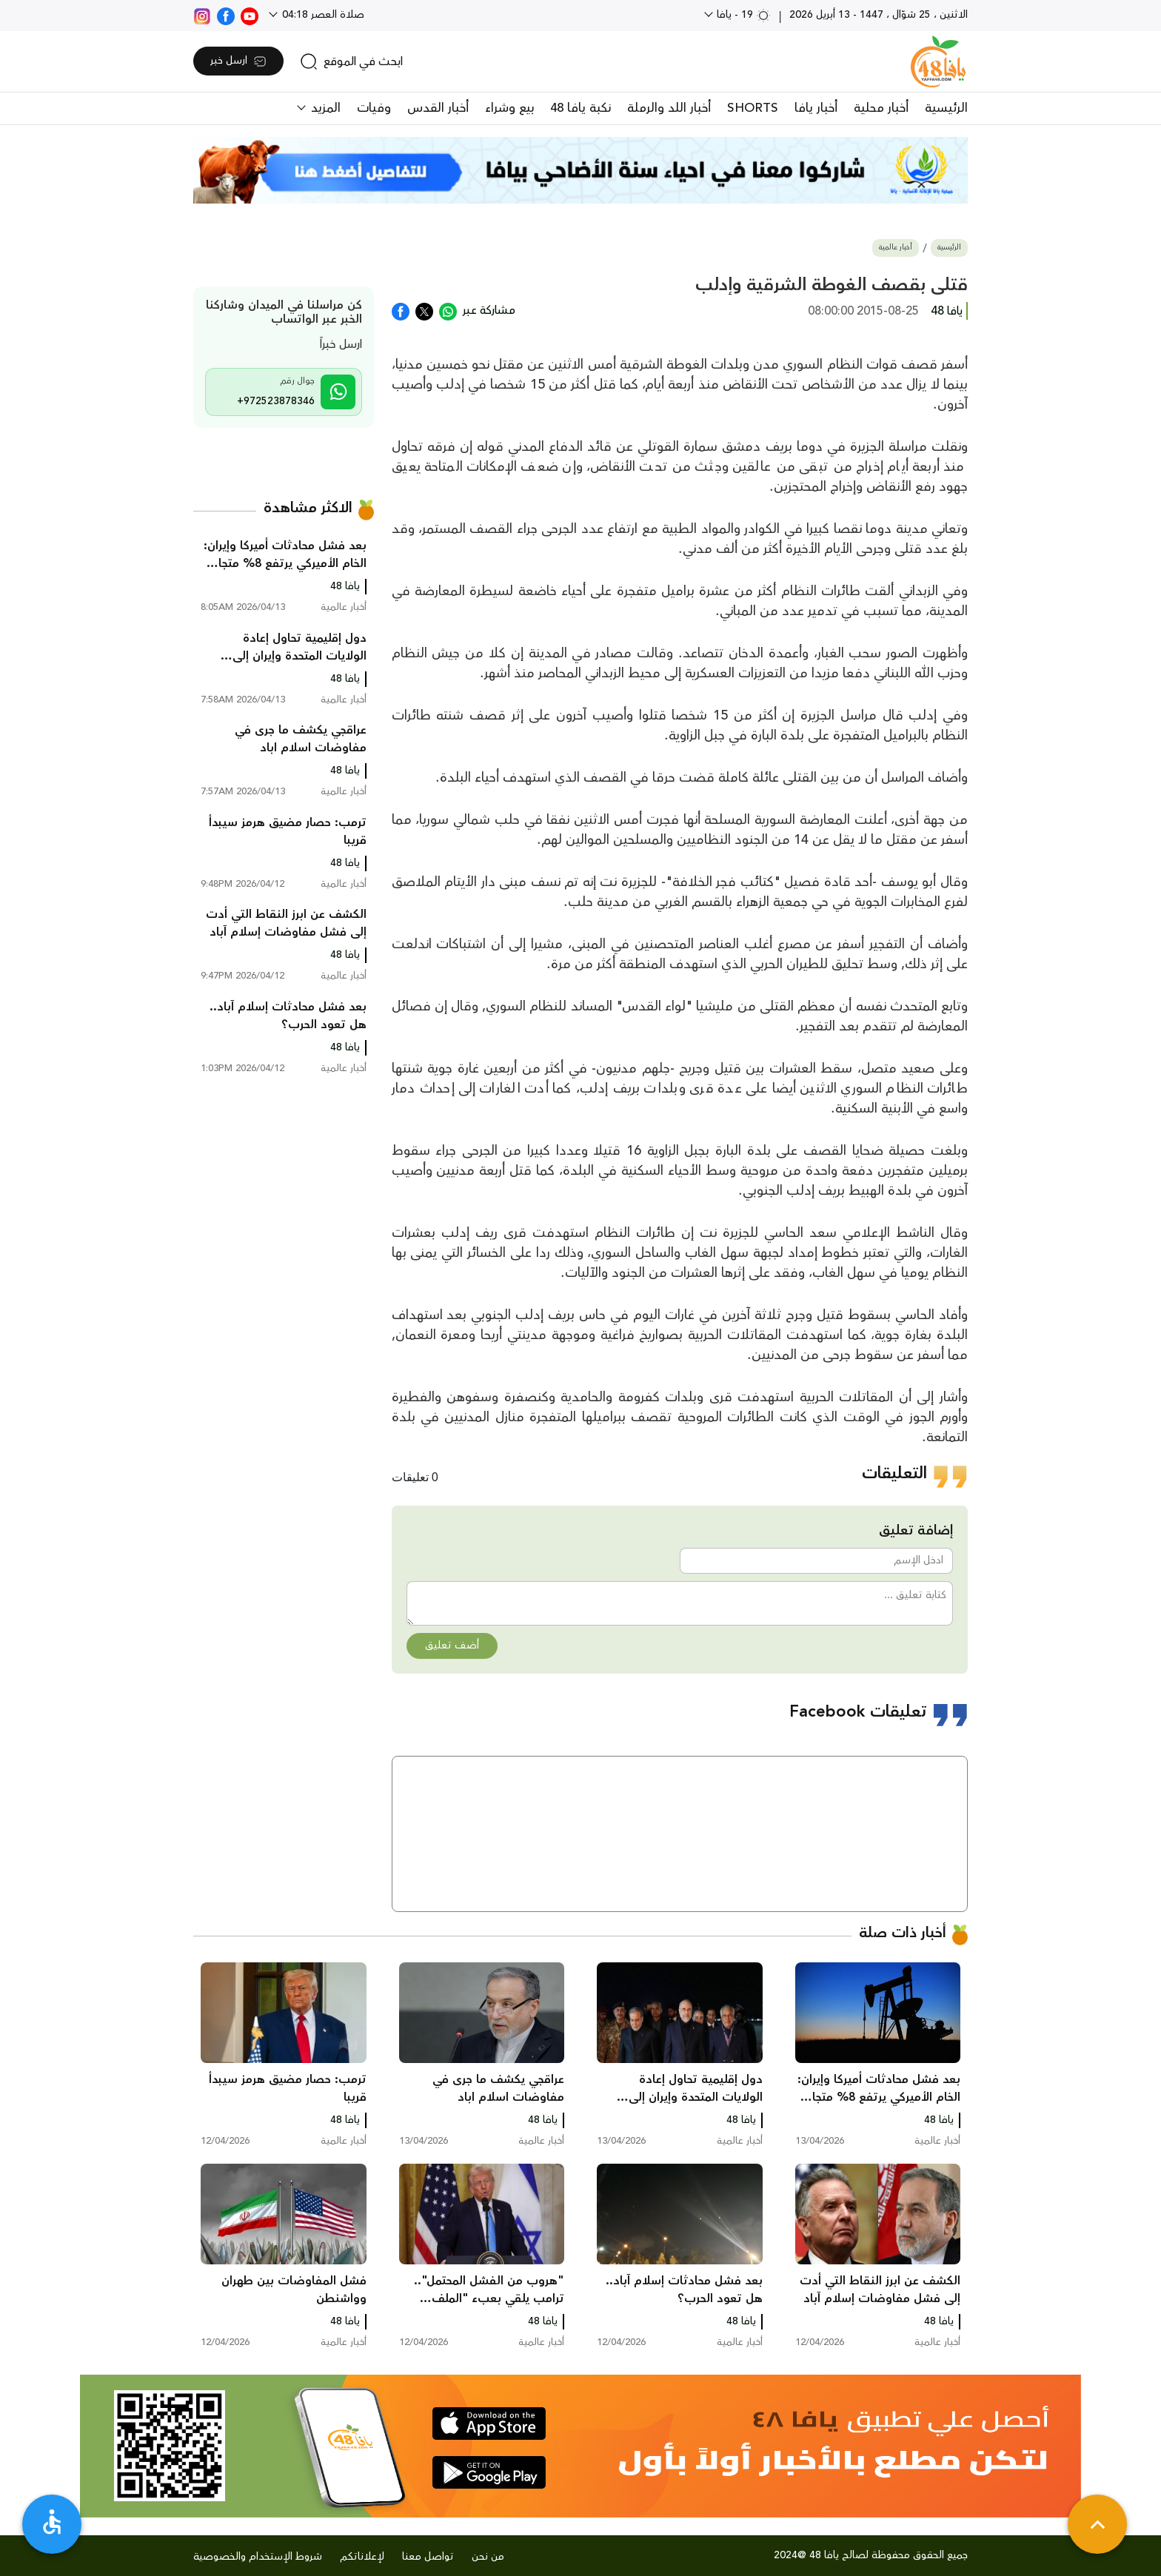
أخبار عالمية (895, 247)
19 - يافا (742, 15)
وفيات (374, 108)
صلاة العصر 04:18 (321, 15)
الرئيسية (946, 108)
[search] (351, 61)
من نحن (488, 2557)
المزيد (324, 108)
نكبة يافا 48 (580, 108)
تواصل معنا (428, 2557)
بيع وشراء (509, 108)
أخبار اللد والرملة (669, 108)
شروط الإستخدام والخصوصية (257, 2557)
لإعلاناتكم (362, 2557)
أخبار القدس (438, 108)
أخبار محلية (881, 108)
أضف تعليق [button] (452, 1645)
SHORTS (752, 108)
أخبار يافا (815, 108)
